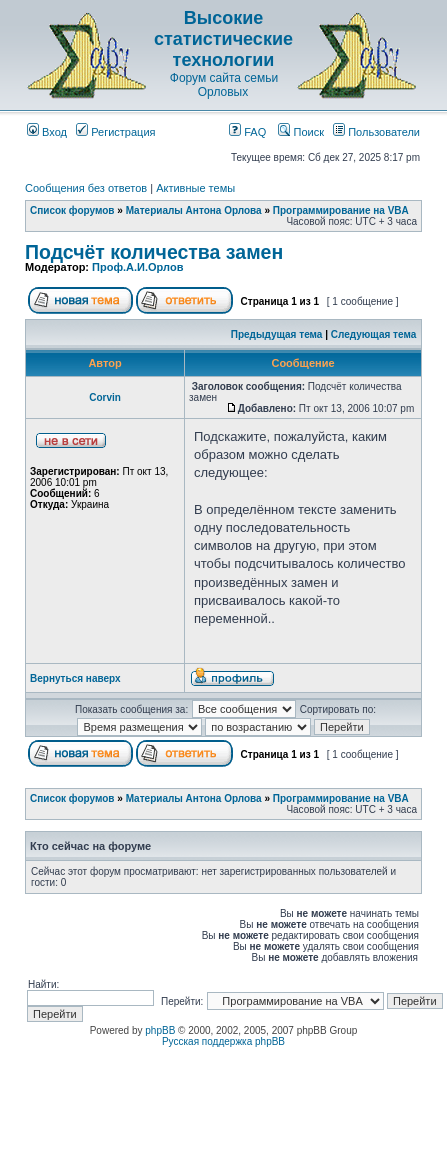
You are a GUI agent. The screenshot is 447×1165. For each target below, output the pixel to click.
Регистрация (115, 132)
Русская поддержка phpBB (223, 1041)
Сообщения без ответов (86, 188)
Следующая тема (373, 334)
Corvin (105, 397)
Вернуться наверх (75, 678)
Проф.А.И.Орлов (137, 267)
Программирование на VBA (341, 210)
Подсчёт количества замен (154, 252)
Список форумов (72, 210)
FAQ (247, 132)
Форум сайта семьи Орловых (224, 85)
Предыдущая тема (277, 334)
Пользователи (376, 132)
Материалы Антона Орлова (194, 210)
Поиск (301, 132)
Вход (47, 132)
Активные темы (195, 188)
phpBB (160, 1030)
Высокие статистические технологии (223, 39)
